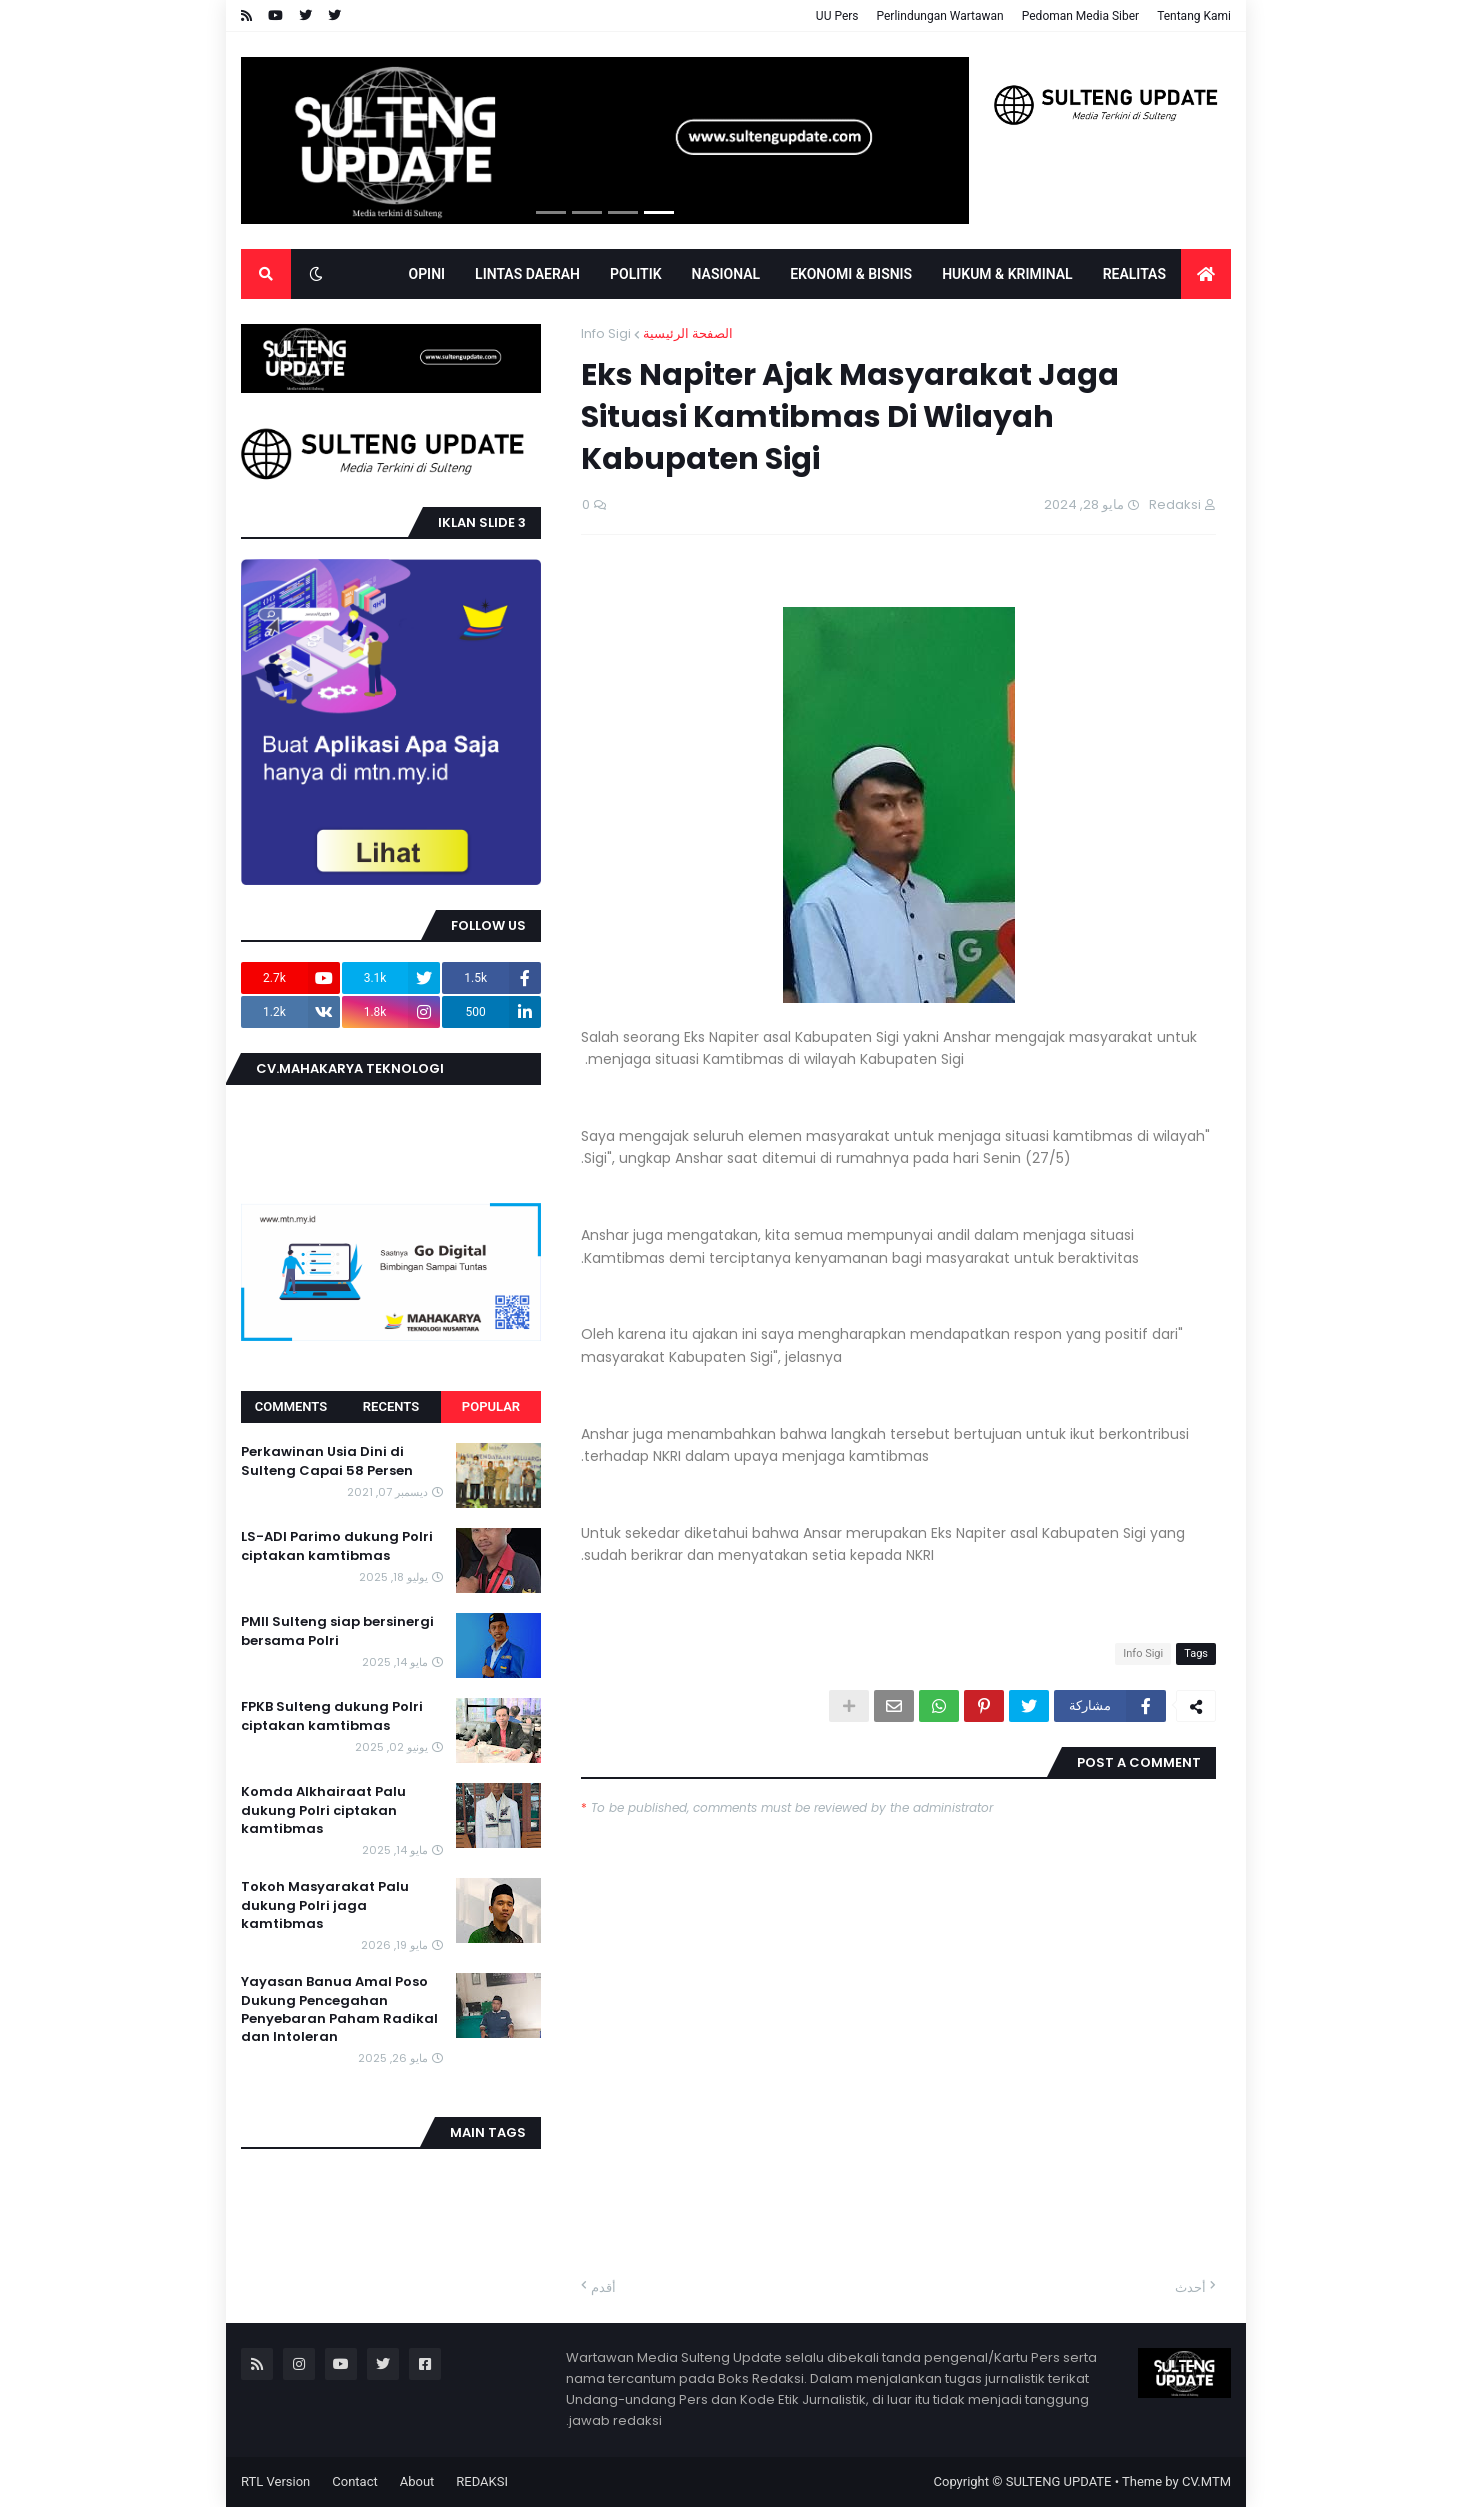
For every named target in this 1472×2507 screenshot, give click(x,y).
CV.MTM (1206, 2481)
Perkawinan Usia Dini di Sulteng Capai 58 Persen (327, 1461)
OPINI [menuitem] (426, 274)
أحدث (1190, 2287)
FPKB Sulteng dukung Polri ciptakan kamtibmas (332, 1716)
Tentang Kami (1194, 16)
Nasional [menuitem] (726, 274)
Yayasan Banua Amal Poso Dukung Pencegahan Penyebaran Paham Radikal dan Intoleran (339, 2009)
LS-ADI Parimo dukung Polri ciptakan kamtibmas (337, 1546)
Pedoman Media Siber (1080, 16)
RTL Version (275, 2481)
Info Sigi (606, 333)
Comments (291, 1406)
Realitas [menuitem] (1134, 274)
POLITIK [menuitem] (636, 274)
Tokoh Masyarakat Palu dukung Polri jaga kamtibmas (325, 1905)
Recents (391, 1406)
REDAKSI (482, 2481)
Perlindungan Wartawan (940, 16)
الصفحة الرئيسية (688, 333)
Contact (354, 2481)
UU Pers (837, 16)
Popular (491, 1406)
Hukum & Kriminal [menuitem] (1007, 274)
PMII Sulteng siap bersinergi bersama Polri (337, 1631)
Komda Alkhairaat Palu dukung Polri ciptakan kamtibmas (323, 1810)
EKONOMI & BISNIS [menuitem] (851, 274)
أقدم (603, 2287)
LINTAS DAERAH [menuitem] (527, 274)
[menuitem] (1206, 274)
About (417, 2481)
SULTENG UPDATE (1059, 2481)
